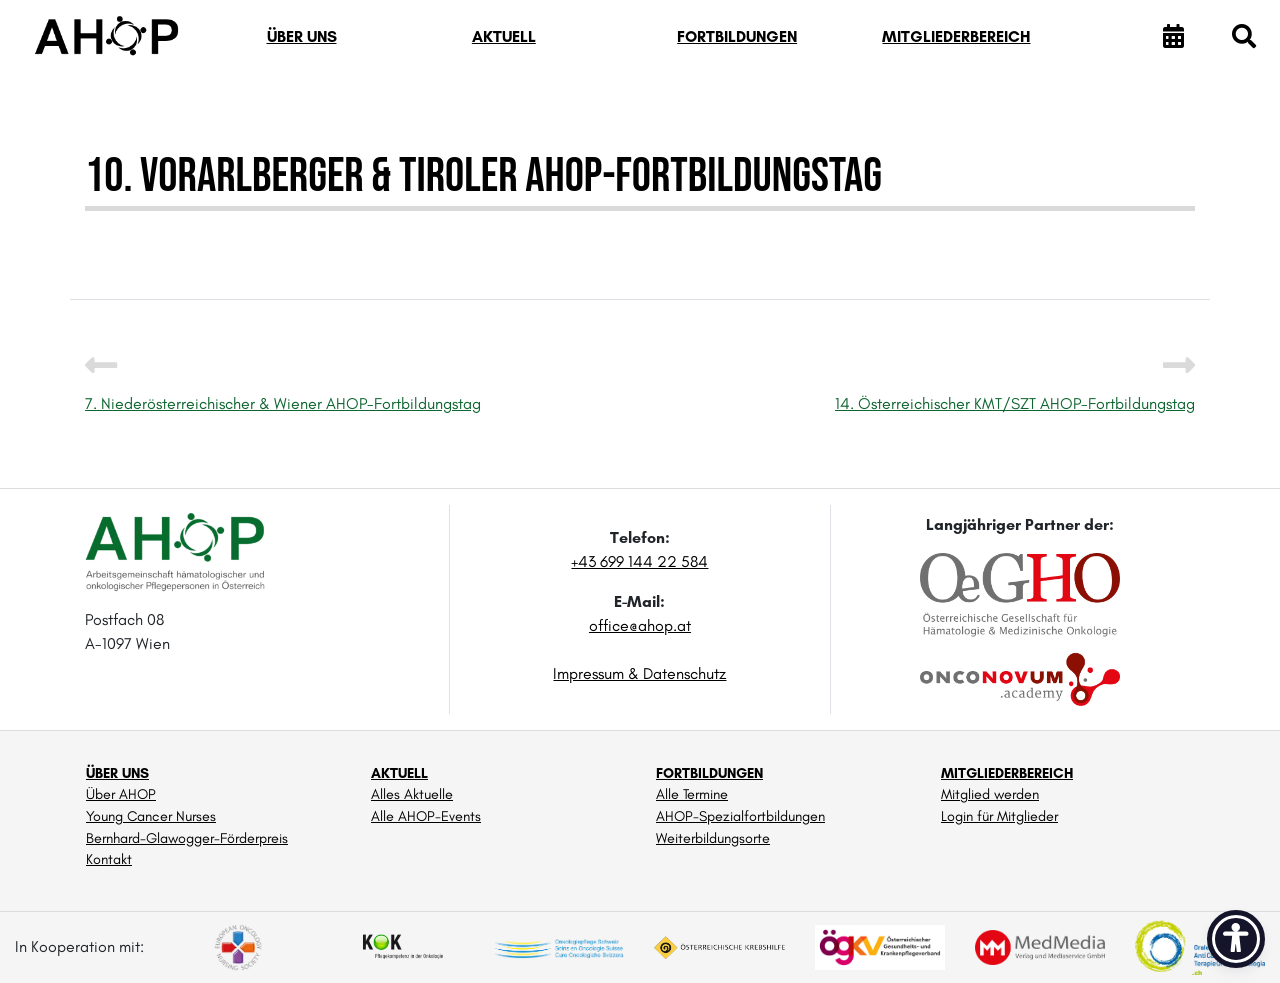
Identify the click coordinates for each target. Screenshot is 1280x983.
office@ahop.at (640, 625)
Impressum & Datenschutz (639, 673)
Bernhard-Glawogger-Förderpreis (187, 838)
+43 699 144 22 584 (639, 561)
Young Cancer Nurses (151, 816)
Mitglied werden (990, 794)
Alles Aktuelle (412, 794)
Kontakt (109, 859)
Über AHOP (121, 794)
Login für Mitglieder (999, 816)
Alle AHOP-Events (426, 816)
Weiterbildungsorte (713, 838)
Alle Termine (692, 794)
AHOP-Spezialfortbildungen (740, 816)
